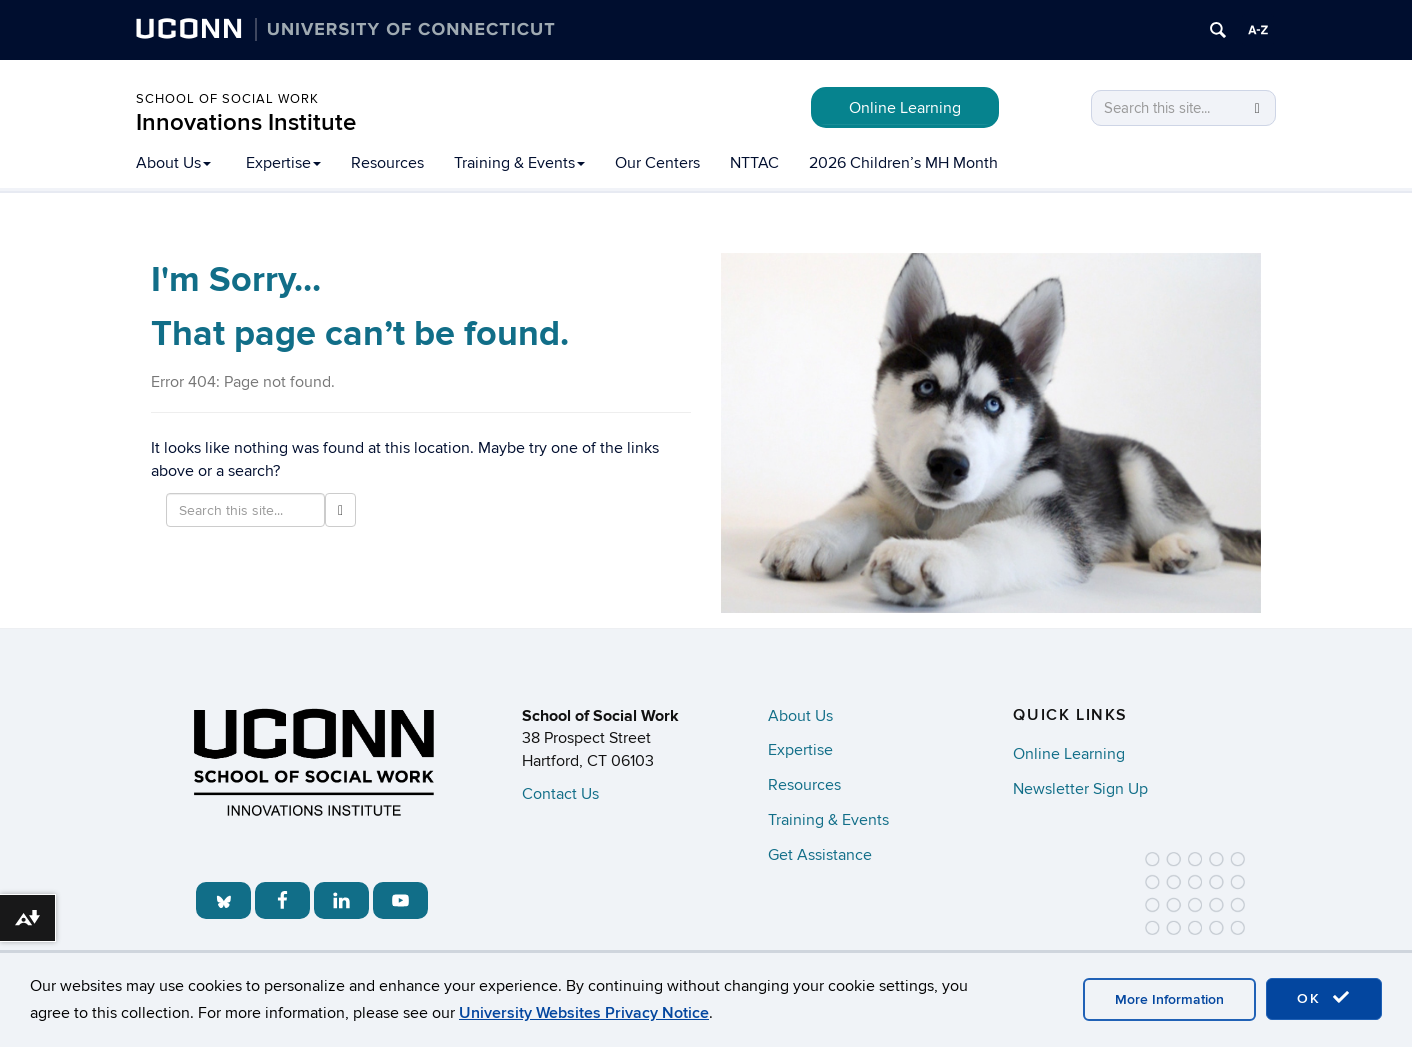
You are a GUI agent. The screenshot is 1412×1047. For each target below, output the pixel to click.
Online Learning (905, 108)
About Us (173, 163)
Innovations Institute (246, 122)
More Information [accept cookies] (1169, 999)
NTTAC (754, 163)
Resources (387, 163)
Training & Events (519, 163)
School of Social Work (227, 99)
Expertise (283, 163)
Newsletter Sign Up (1080, 789)
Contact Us (560, 794)
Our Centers (657, 163)
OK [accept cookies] (1324, 998)
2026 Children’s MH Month (903, 163)
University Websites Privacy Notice (584, 1013)
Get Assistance (820, 855)
